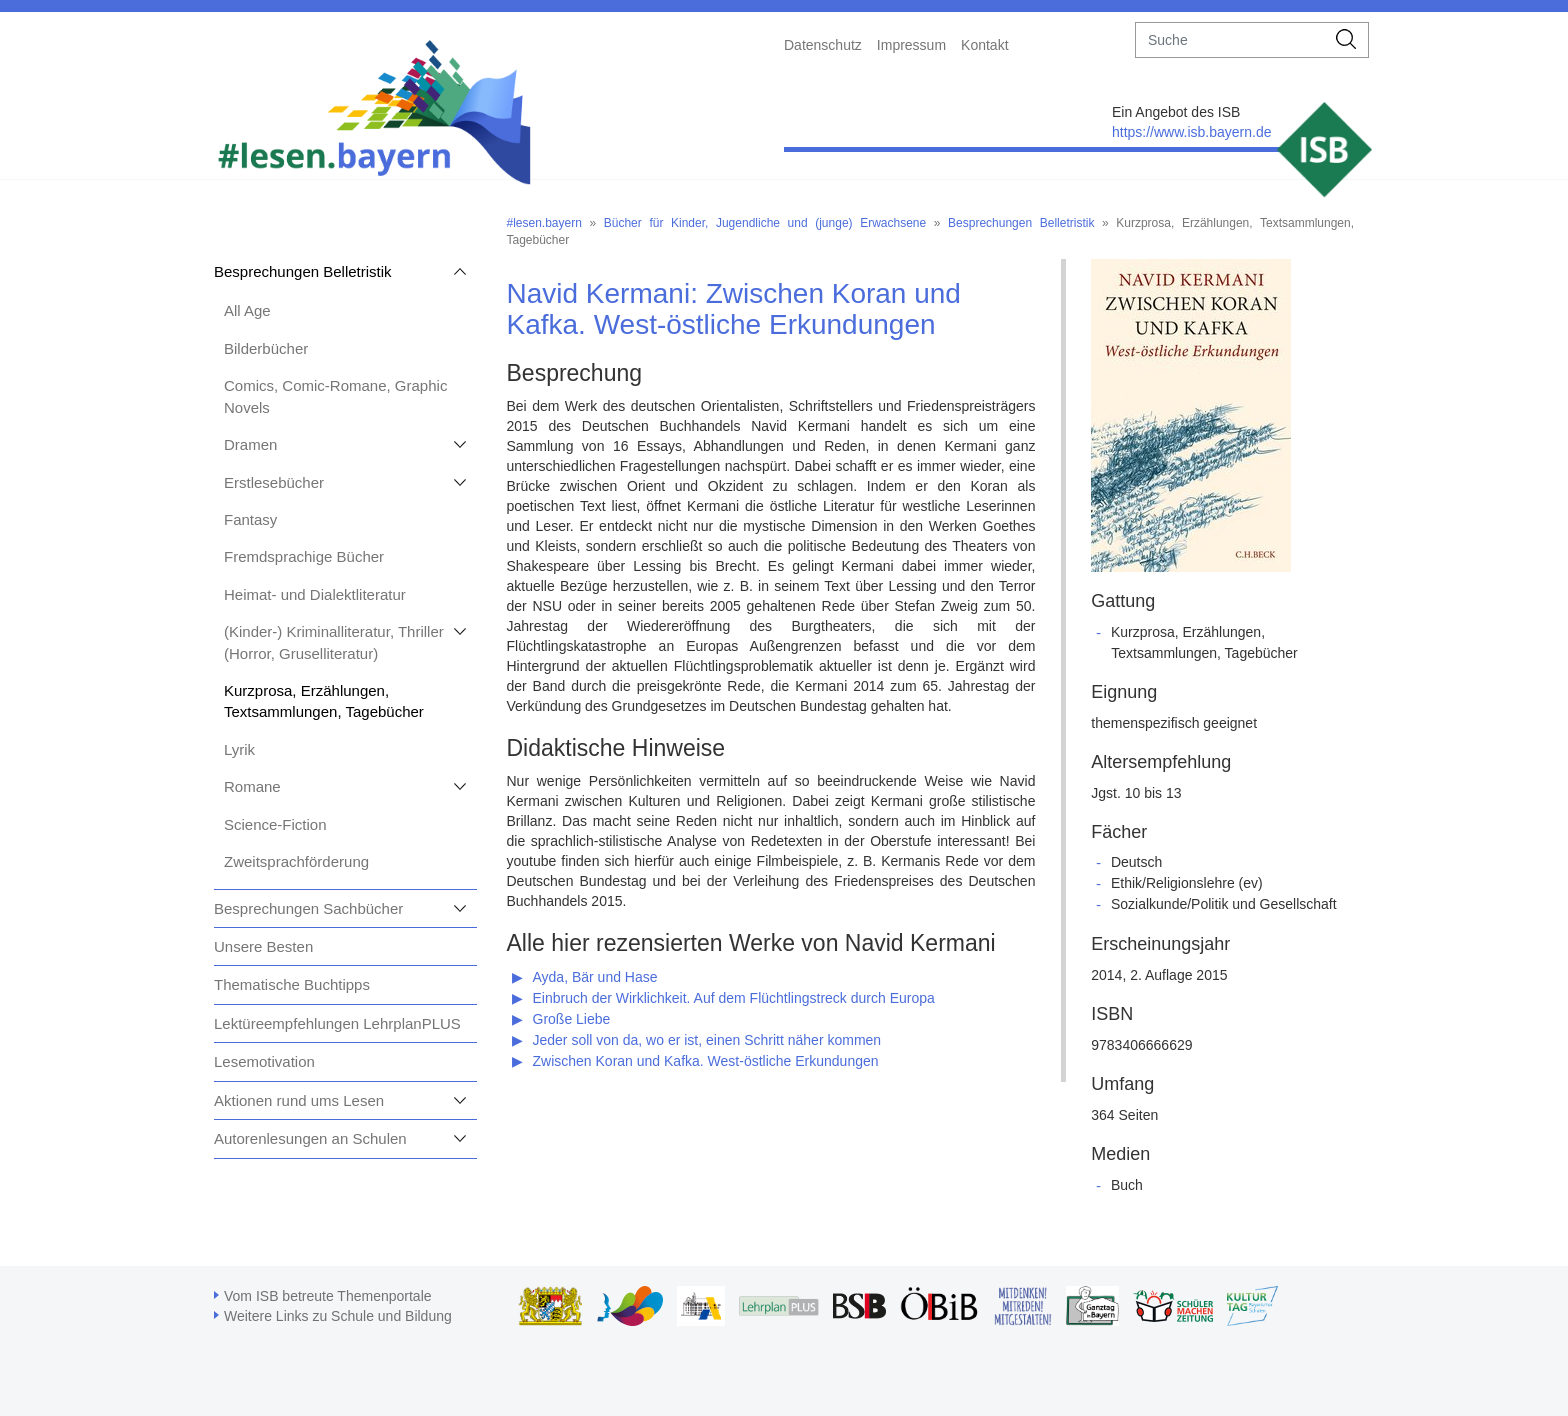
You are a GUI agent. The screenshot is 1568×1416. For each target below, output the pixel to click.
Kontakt (984, 45)
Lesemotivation (264, 1061)
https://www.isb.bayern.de (1192, 132)
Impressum (911, 45)
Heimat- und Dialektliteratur (315, 594)
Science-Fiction (275, 824)
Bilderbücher (266, 348)
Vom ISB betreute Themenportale (328, 1296)
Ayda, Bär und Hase (595, 977)
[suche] (1230, 40)
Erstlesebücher (274, 482)
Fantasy (250, 519)
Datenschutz (823, 45)
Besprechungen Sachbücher (308, 908)
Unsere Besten (263, 946)
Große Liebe (572, 1019)
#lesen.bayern (544, 223)
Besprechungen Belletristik (303, 271)
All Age (247, 310)
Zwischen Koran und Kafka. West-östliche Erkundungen (706, 1061)
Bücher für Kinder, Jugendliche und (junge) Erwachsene (765, 223)
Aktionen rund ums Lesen (299, 1100)
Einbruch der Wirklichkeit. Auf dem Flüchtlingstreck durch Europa (734, 998)
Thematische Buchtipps (292, 984)
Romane (252, 786)
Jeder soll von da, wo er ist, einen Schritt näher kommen (707, 1040)
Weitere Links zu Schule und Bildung (338, 1316)
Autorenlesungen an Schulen (310, 1138)
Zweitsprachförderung (296, 861)
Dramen (250, 444)
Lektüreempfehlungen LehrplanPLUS (337, 1023)
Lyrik (239, 749)
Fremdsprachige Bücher (304, 556)
